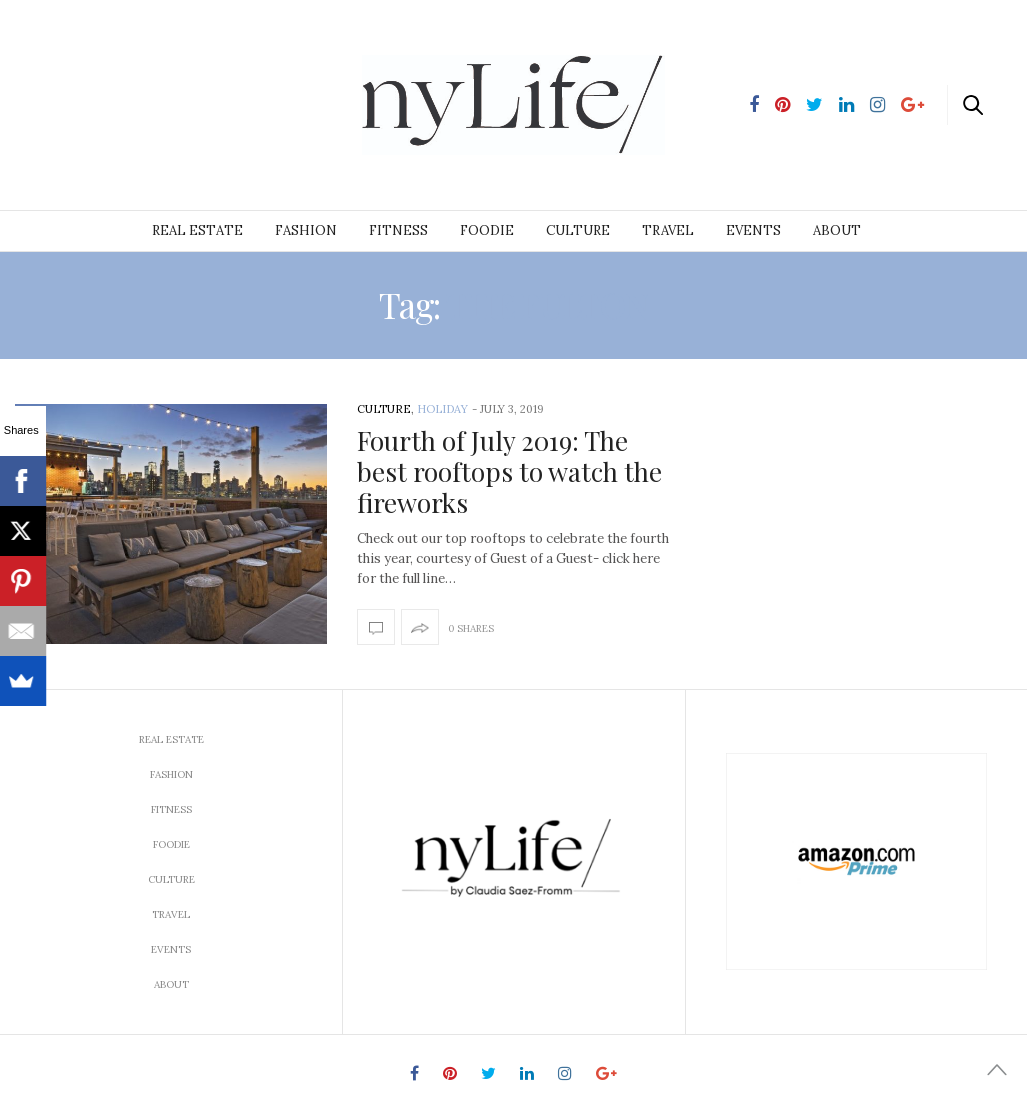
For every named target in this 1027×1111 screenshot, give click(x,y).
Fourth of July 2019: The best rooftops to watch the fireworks (509, 471)
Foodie (487, 230)
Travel (668, 230)
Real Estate (197, 230)
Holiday (442, 409)
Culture (578, 230)
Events (753, 230)
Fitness (398, 230)
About (837, 230)
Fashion (306, 230)
